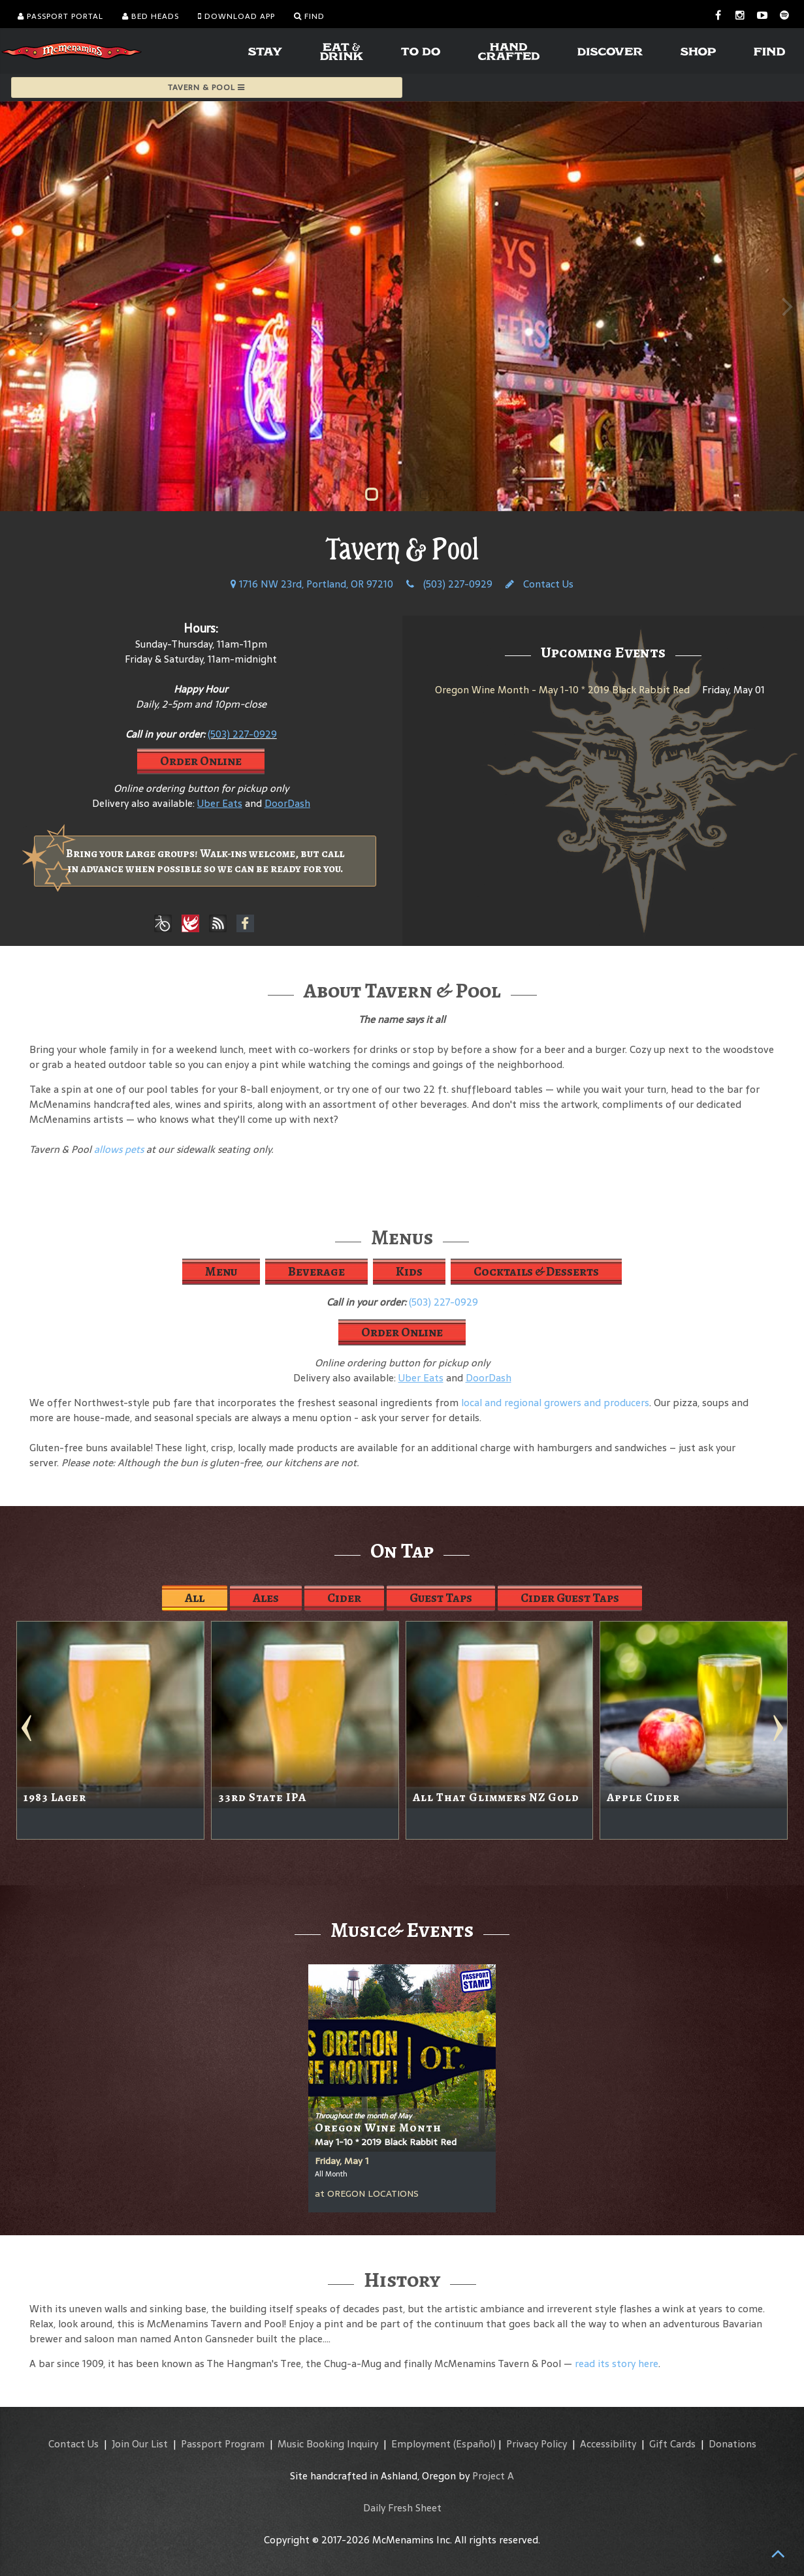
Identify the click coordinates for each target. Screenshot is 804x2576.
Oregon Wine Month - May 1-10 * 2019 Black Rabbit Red (562, 690)
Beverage (316, 1271)
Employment (421, 2444)
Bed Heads (150, 16)
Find (309, 16)
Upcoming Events (603, 652)
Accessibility (608, 2444)
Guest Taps (441, 1598)
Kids (409, 1271)
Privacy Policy (536, 2444)
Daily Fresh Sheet (402, 2508)
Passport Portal (60, 16)
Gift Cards (672, 2444)
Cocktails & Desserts (536, 1271)
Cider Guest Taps (570, 1598)
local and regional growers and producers (555, 1402)
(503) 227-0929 (449, 584)
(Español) (474, 2444)
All (194, 1598)
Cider (344, 1598)
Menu (221, 1271)
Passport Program (223, 2444)
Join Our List (140, 2444)
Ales (266, 1598)
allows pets (119, 1149)
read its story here (616, 2363)
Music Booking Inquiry (328, 2444)
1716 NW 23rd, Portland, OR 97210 (312, 584)
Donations (732, 2444)
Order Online (201, 761)
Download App (236, 16)
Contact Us (539, 584)
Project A (493, 2476)
